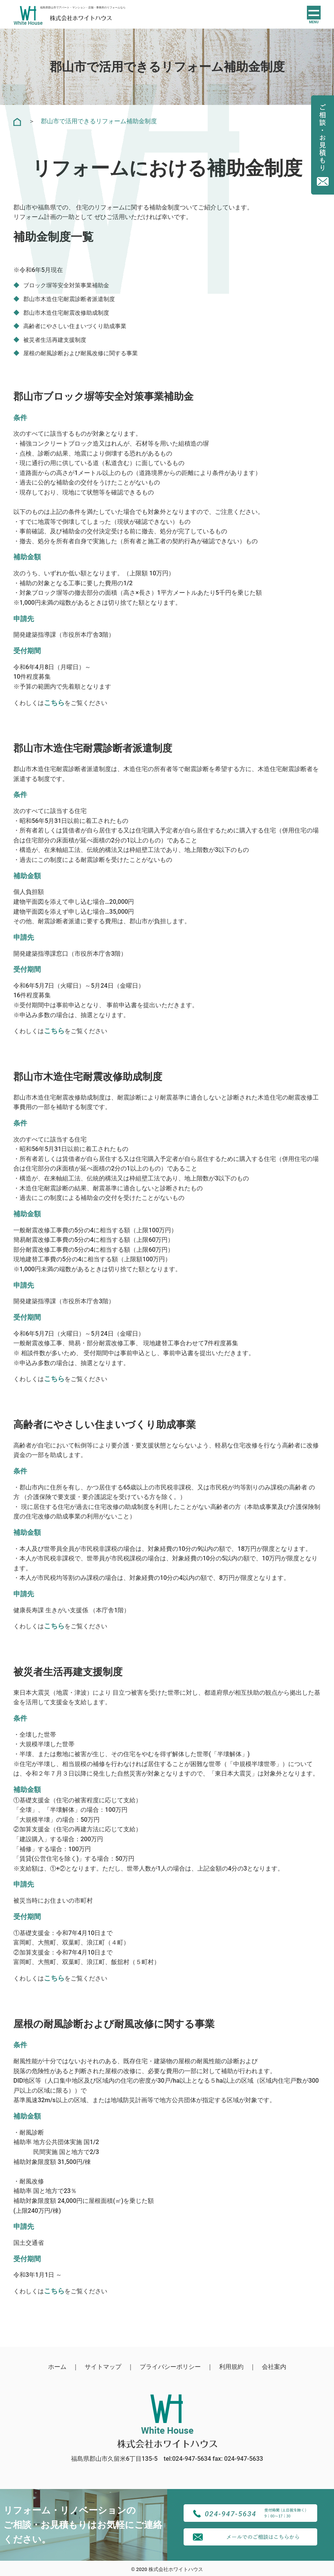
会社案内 (274, 2366)
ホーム (57, 2366)
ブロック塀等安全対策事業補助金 (69, 285)
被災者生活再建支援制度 (56, 339)
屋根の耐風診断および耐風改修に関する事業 (84, 353)
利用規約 (231, 2366)
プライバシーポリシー (170, 2366)
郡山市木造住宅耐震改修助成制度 (69, 312)
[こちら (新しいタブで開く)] (54, 703)
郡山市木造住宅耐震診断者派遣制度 (72, 299)
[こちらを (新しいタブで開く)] (54, 1031)
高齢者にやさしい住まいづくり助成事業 (78, 326)
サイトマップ (103, 2366)
